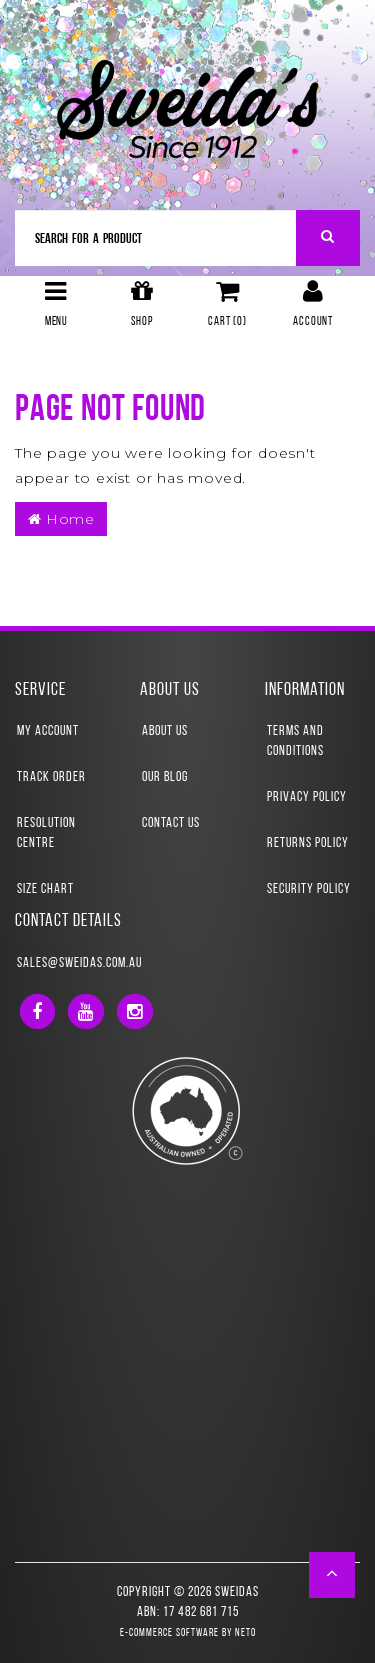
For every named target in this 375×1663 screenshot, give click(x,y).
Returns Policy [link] (308, 843)
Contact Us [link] (171, 823)
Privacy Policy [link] (307, 797)
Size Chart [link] (45, 889)
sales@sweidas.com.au (79, 963)
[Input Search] (156, 238)
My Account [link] (48, 731)
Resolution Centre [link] (46, 833)
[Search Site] (328, 238)
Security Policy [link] (309, 889)
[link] (37, 1011)
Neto (245, 1633)
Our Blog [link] (165, 777)
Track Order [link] (51, 777)
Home (61, 519)
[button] (332, 1575)
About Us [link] (165, 731)
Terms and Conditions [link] (295, 741)
